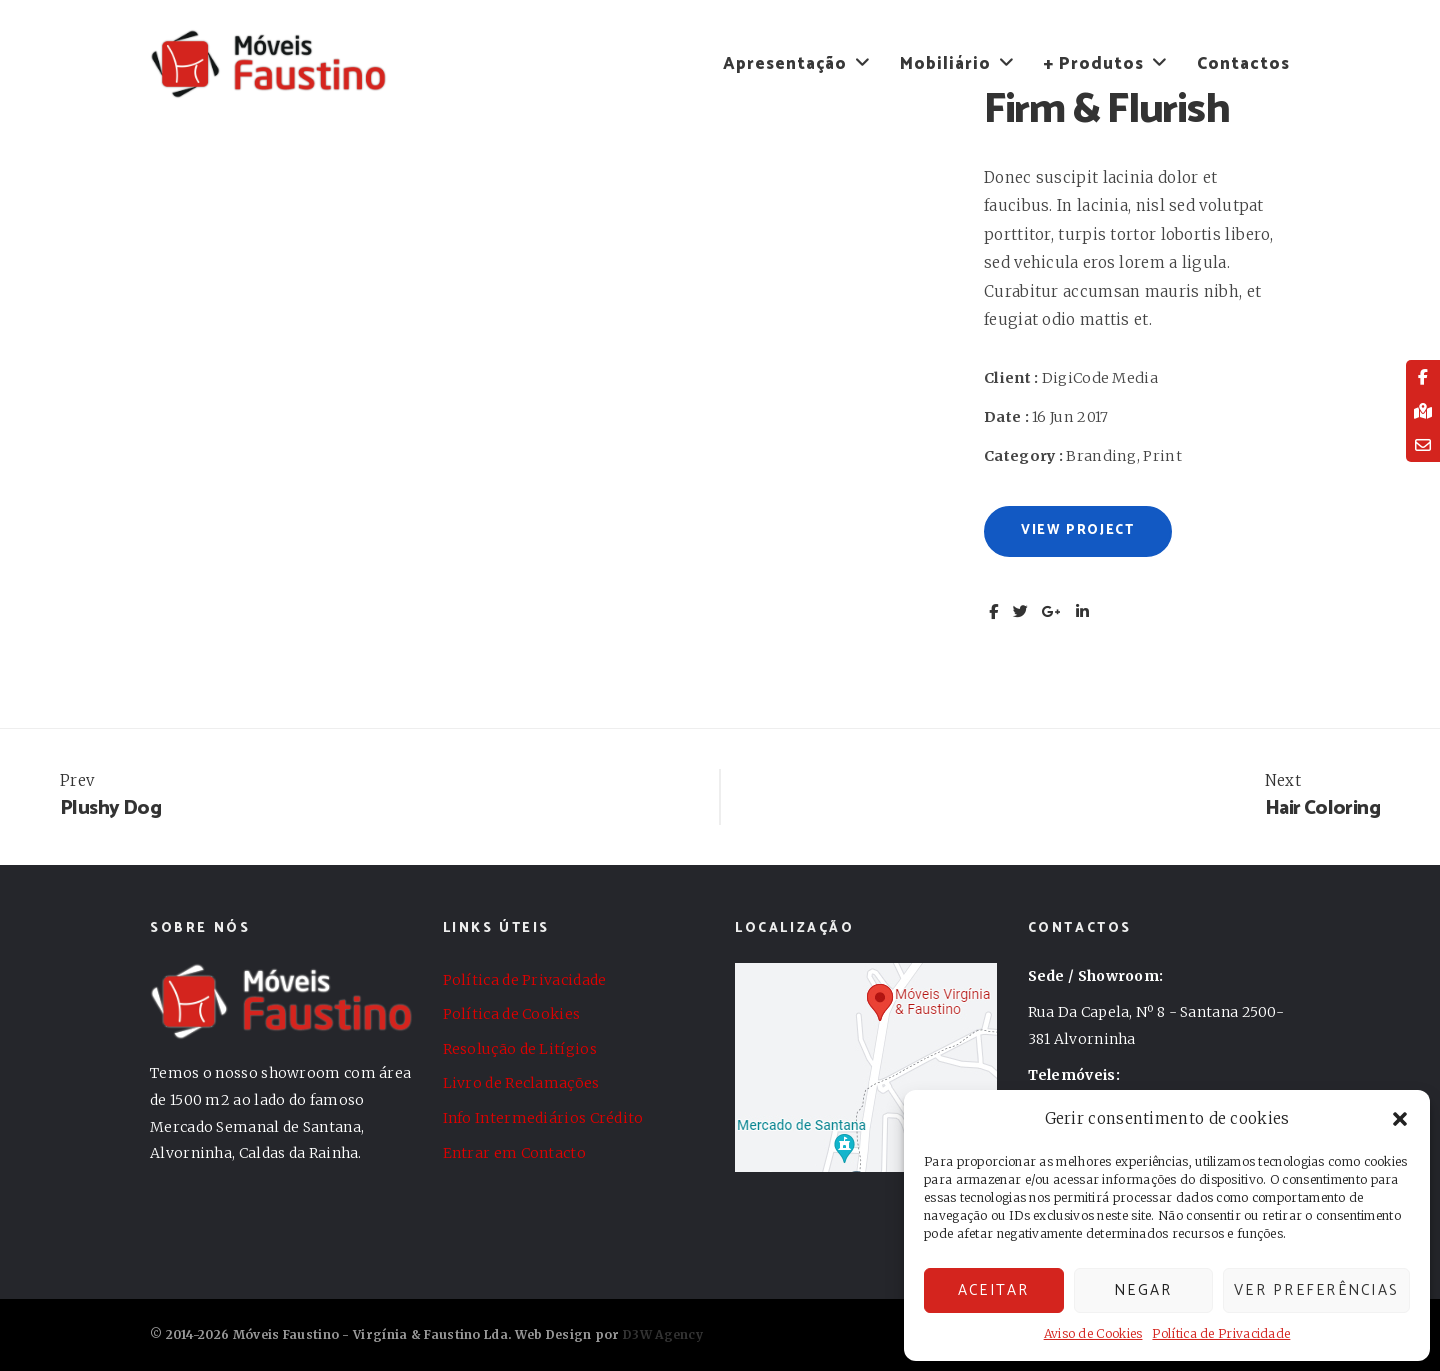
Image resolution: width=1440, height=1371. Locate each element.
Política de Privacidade (1221, 1333)
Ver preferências (1316, 1290)
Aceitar (994, 1290)
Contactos (1243, 64)
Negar (1143, 1290)
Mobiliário (945, 64)
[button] (1400, 1119)
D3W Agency (663, 1334)
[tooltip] (1423, 377)
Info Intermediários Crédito (543, 1118)
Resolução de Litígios (520, 1049)
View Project (1078, 530)
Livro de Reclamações (521, 1083)
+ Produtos (1093, 64)
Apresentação (785, 64)
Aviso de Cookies (1093, 1333)
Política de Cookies (512, 1014)
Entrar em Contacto (514, 1153)
